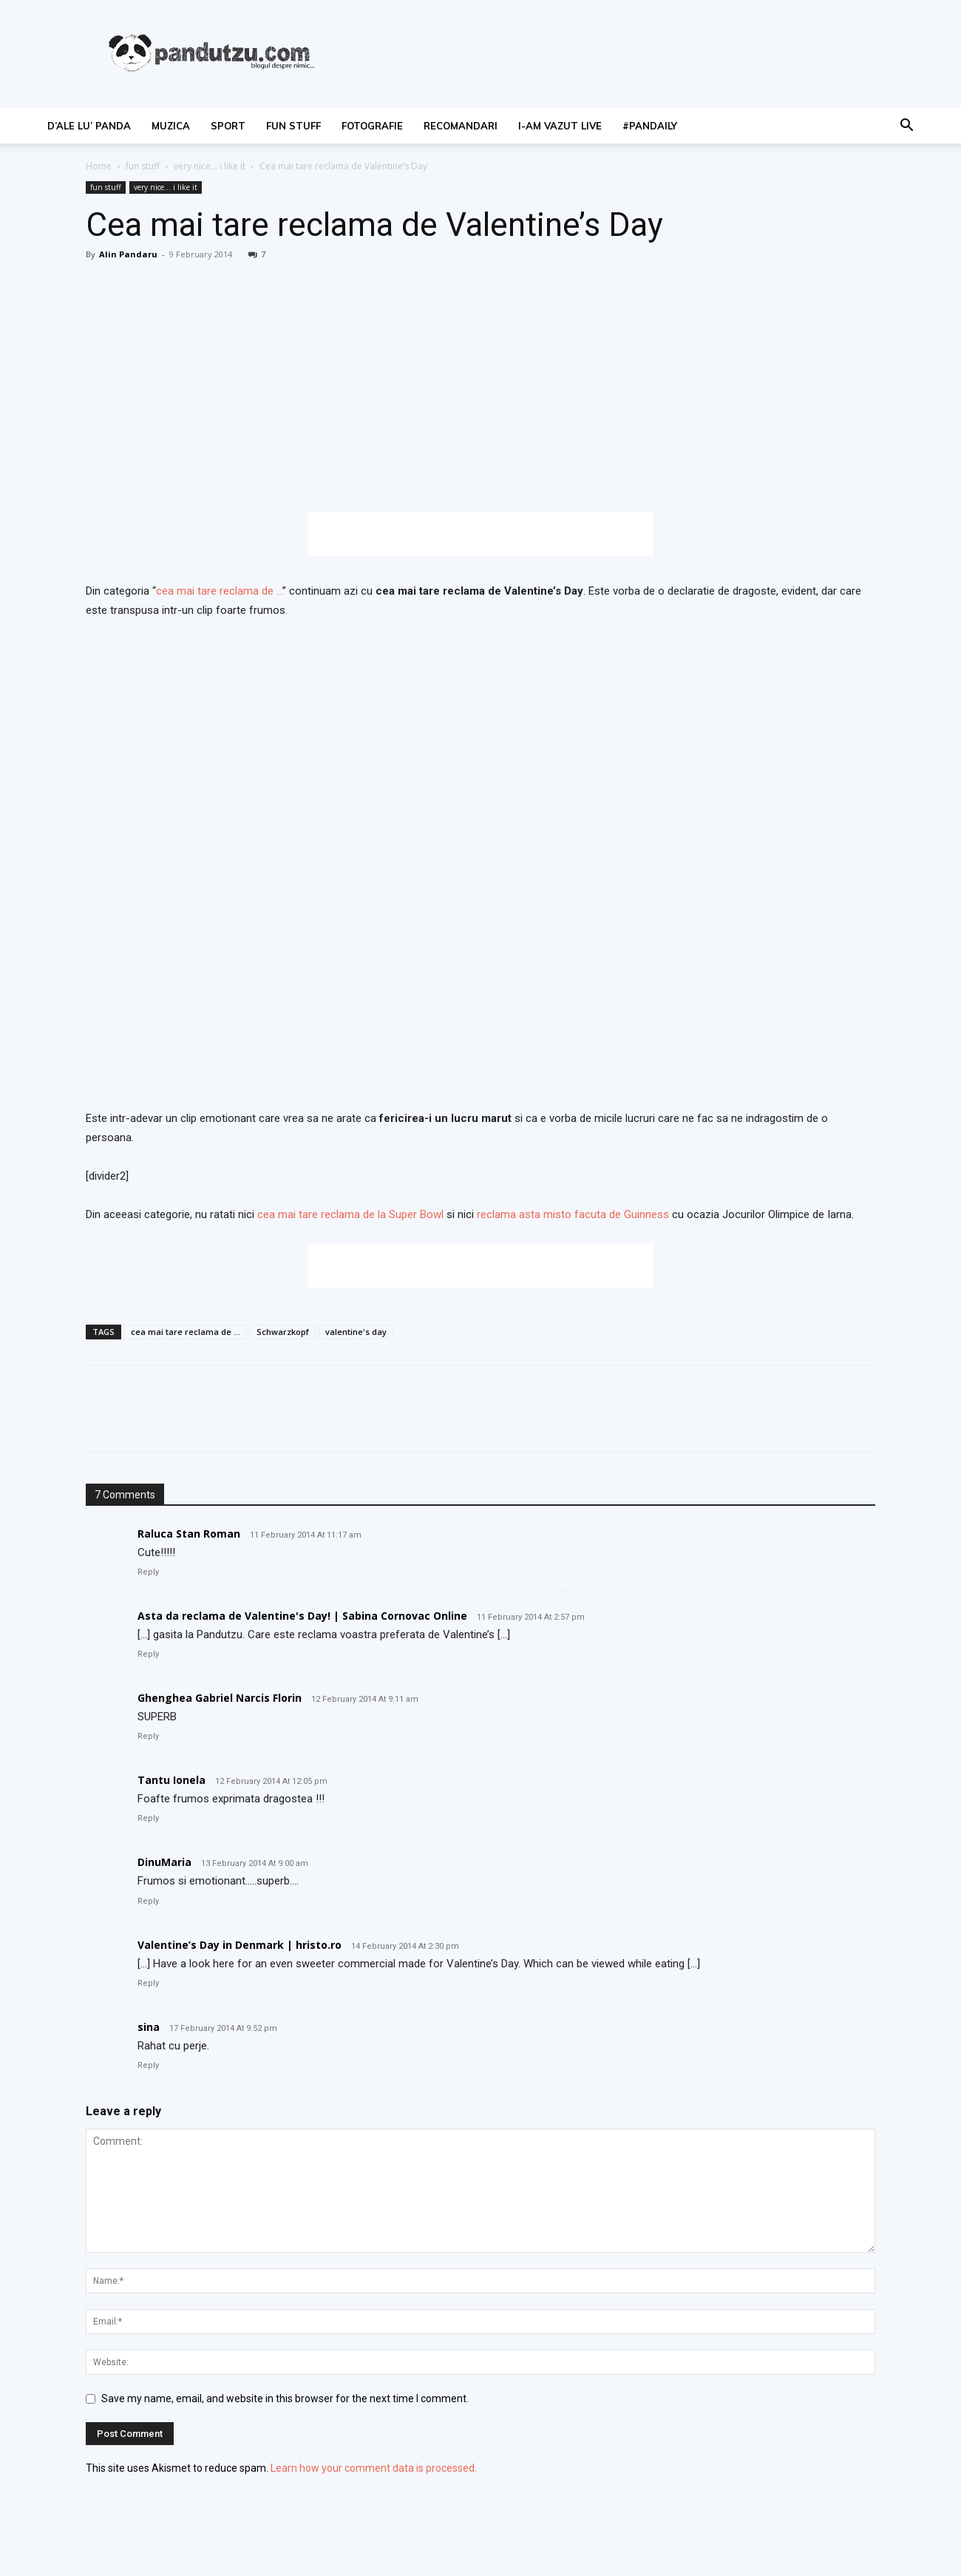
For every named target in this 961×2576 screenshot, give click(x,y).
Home (99, 166)
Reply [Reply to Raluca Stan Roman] (148, 1572)
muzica (171, 126)
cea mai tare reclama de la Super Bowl (351, 1214)
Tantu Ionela (171, 1780)
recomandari (461, 126)
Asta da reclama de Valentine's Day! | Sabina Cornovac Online (302, 1616)
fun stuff (293, 126)
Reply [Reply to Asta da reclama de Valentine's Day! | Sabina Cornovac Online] (148, 1654)
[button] (906, 127)
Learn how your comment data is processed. (374, 2468)
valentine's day (356, 1331)
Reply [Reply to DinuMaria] (148, 1901)
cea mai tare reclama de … (219, 591)
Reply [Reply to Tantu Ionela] (148, 1818)
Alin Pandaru (128, 254)
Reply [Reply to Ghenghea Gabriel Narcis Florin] (148, 1736)
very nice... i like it (209, 166)
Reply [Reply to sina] (148, 2065)
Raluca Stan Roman (188, 1534)
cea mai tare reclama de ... (185, 1331)
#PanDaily (649, 126)
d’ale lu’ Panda (89, 126)
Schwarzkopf (283, 1331)
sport (228, 126)
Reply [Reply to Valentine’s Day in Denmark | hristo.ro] (148, 1983)
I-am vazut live (560, 126)
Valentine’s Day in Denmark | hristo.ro (239, 1945)
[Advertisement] (480, 534)
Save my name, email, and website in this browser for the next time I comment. (285, 2398)
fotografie (372, 126)
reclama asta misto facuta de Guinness (571, 1214)
